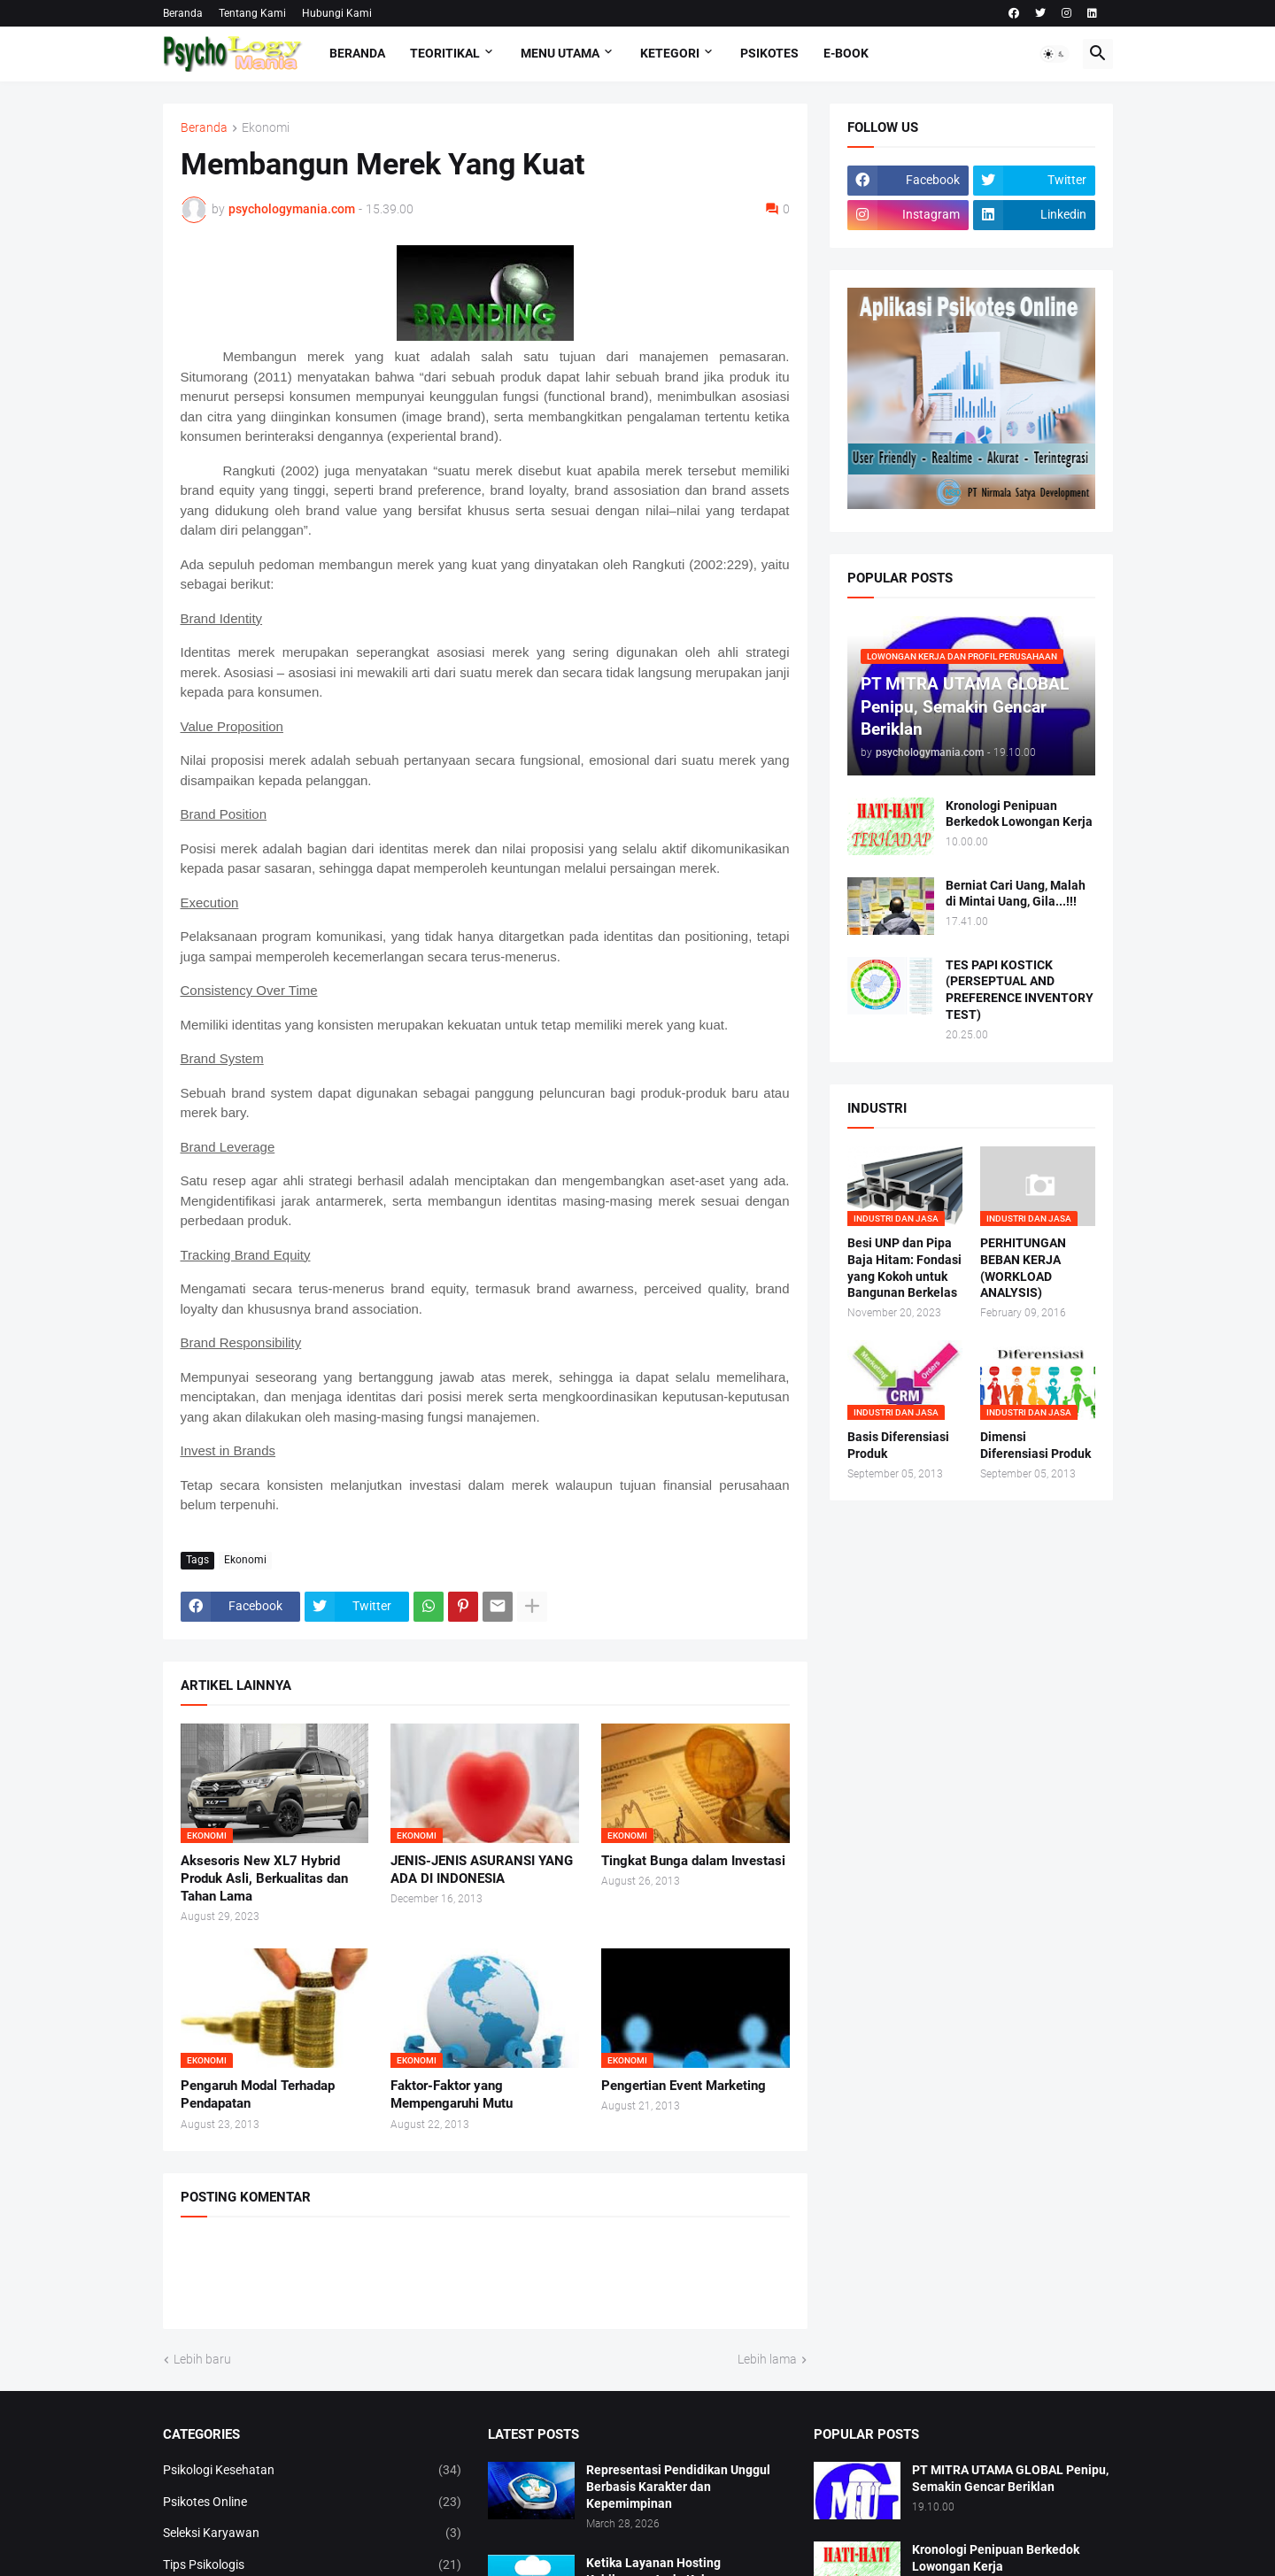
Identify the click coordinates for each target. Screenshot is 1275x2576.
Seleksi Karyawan (312, 2533)
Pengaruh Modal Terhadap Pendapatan (258, 2094)
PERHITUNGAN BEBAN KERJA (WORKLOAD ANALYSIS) (1023, 1268)
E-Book (846, 53)
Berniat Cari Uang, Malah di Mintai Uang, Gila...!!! (1016, 893)
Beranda (183, 13)
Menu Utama (560, 53)
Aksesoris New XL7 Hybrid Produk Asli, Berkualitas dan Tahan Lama (264, 1879)
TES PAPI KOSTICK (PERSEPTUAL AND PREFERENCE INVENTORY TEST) (1019, 990)
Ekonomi (266, 128)
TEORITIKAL (445, 53)
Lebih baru (202, 2359)
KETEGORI (669, 53)
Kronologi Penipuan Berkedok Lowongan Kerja (1019, 813)
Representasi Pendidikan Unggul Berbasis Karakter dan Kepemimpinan (678, 2486)
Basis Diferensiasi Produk (898, 1445)
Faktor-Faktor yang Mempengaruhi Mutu (451, 2094)
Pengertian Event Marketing (683, 2086)
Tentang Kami (252, 13)
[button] (1054, 54)
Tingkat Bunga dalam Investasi (693, 1861)
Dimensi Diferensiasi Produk (1035, 1445)
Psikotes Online (312, 2502)
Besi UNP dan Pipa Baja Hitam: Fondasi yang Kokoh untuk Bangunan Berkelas (904, 1268)
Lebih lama (767, 2359)
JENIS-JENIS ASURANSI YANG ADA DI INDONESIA (481, 1869)
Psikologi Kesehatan (312, 2471)
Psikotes (769, 53)
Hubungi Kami (337, 13)
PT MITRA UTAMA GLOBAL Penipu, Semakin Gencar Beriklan (1010, 2478)
